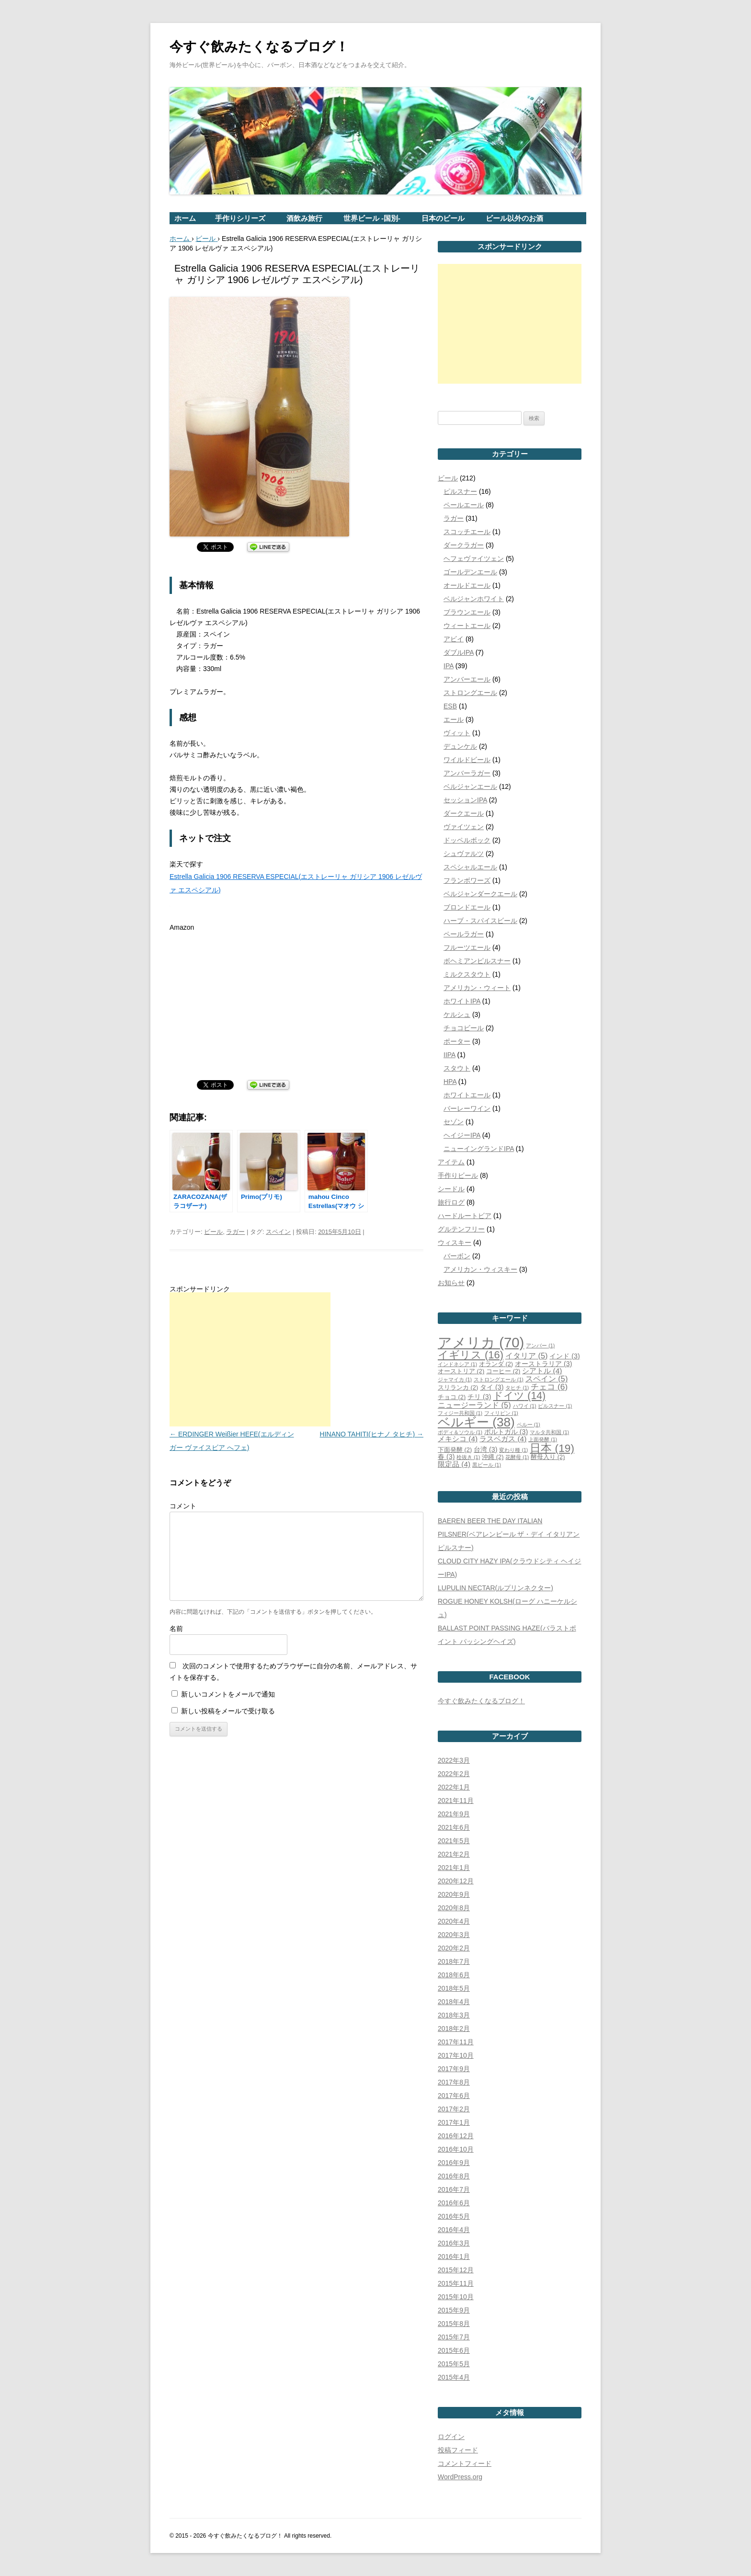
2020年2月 (454, 1948)
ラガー (235, 1231)
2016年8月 (454, 2176)
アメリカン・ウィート (477, 988)
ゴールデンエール (470, 572)
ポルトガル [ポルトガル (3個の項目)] (506, 1432)
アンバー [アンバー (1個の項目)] (540, 1345)
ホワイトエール (467, 1095)
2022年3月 (454, 1760)
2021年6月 (454, 1827)
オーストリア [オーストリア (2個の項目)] (461, 1371)
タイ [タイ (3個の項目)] (491, 1387)
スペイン (278, 1231)
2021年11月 (456, 1800)
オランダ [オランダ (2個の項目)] (496, 1364)
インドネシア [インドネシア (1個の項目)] (457, 1364)
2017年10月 (456, 2055)
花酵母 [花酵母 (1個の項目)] (517, 1457)
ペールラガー (464, 934)
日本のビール (443, 218)
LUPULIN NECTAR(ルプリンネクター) (495, 1588)
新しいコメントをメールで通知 (228, 1694)
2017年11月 (456, 2042)
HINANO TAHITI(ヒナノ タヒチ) (371, 1434)
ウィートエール (467, 625)
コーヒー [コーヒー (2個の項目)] (503, 1371)
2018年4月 (454, 2002)
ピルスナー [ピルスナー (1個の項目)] (555, 1406)
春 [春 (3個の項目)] (446, 1456)
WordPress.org (460, 2477)
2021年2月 (454, 1854)
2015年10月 (456, 2297)
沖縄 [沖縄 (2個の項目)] (492, 1456)
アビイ (454, 639)
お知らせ (451, 1283)
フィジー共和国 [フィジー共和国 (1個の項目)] (460, 1413)
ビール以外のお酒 (514, 218)
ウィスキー (454, 1242)
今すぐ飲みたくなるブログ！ (259, 46)
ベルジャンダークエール (480, 894)
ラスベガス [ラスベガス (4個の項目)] (502, 1439)
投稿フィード (458, 2450)
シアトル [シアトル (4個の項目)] (542, 1371)
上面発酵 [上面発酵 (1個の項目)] (542, 1439)
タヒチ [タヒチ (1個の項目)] (517, 1388)
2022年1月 (454, 1787)
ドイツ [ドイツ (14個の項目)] (519, 1396)
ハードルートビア (464, 1216)
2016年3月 (454, 2243)
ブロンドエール (467, 907)
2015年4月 (454, 2377)
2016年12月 (456, 2136)
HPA (450, 1081)
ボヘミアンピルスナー (477, 961)
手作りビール (458, 1175)
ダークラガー (464, 545)
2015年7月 (454, 2337)
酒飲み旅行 (304, 218)
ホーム (185, 218)
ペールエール (464, 505)
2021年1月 (454, 1867)
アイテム (451, 1162)
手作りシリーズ (240, 218)
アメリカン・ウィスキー (480, 1269)
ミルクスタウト (467, 974)
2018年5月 (454, 1988)
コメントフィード (464, 2463)
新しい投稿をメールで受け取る (228, 1711)
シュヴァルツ (464, 853)
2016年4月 (454, 2230)
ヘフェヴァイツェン (474, 558)
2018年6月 (454, 1975)
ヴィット (457, 733)
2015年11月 (456, 2283)
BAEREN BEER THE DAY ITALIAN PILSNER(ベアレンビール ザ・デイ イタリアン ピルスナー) (509, 1534)
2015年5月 (454, 2364)
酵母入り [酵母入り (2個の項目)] (548, 1456)
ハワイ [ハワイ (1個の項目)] (524, 1406)
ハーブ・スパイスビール (480, 920)
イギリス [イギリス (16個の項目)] (470, 1355)
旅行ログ (451, 1202)
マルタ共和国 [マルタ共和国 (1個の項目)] (549, 1432)
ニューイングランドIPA (479, 1148)
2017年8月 (454, 2082)
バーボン (457, 1256)
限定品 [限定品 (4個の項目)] (454, 1464)
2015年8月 (454, 2323)
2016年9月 (454, 2162)
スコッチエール (467, 532)
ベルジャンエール (470, 786)
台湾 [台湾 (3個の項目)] (485, 1449)
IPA (449, 666)
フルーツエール (467, 947)
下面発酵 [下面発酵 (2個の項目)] (455, 1449)
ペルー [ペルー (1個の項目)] (528, 1424)
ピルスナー (460, 491)
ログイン (451, 2436)
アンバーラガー (467, 773)
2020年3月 (454, 1934)
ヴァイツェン (464, 827)
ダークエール (464, 813)
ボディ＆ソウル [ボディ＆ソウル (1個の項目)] (460, 1432)
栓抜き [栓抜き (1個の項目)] (468, 1457)
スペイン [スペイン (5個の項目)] (546, 1378)
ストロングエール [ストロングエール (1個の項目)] (498, 1379)
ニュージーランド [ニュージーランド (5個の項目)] (474, 1405)
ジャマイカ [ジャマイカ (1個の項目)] (455, 1379)
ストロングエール (470, 692)
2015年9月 (454, 2310)
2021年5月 (454, 1841)
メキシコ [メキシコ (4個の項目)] (458, 1439)
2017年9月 (454, 2069)
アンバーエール (467, 679)
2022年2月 (454, 1774)
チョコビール (464, 1028)
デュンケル (460, 746)
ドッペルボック (467, 840)
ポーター (457, 1041)
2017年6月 (454, 2095)
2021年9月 (454, 1814)
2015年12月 (456, 2270)
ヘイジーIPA (462, 1135)
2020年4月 (454, 1921)
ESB (450, 706)
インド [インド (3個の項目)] (564, 1356)
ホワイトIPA (462, 1001)
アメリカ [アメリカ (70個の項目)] (481, 1342)
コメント (183, 1506)
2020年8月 (454, 1908)
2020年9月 (454, 1894)
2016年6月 (454, 2203)
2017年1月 (454, 2122)
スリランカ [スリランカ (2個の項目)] (458, 1387)
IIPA (449, 1055)
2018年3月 (454, 2015)
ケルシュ (457, 1014)
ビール (213, 1231)
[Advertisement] (250, 1359)
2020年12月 (456, 1881)
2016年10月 (456, 2149)
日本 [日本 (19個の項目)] (552, 1448)
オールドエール (467, 585)
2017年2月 (454, 2109)
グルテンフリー (461, 1229)
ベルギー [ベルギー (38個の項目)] (476, 1422)
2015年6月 (454, 2350)
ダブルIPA (459, 652)
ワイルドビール (467, 760)
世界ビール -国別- (371, 218)
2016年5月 (454, 2216)
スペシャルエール (470, 867)
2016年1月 (454, 2256)
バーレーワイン (467, 1108)
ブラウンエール (467, 612)
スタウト (457, 1068)
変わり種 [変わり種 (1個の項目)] (513, 1450)
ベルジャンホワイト (474, 599)
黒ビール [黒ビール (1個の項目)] (486, 1465)
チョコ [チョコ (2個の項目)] (452, 1397)
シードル (451, 1189)
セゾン (454, 1122)
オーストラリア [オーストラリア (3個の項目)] (543, 1364)
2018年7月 (454, 1961)
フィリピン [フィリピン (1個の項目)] (501, 1413)
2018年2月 (454, 2028)
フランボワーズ (467, 880)
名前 (176, 1628)
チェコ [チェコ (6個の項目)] (549, 1386)
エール (454, 719)
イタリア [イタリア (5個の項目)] (526, 1355)
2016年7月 (454, 2189)
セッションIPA (465, 800)
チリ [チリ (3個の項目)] (479, 1397)
